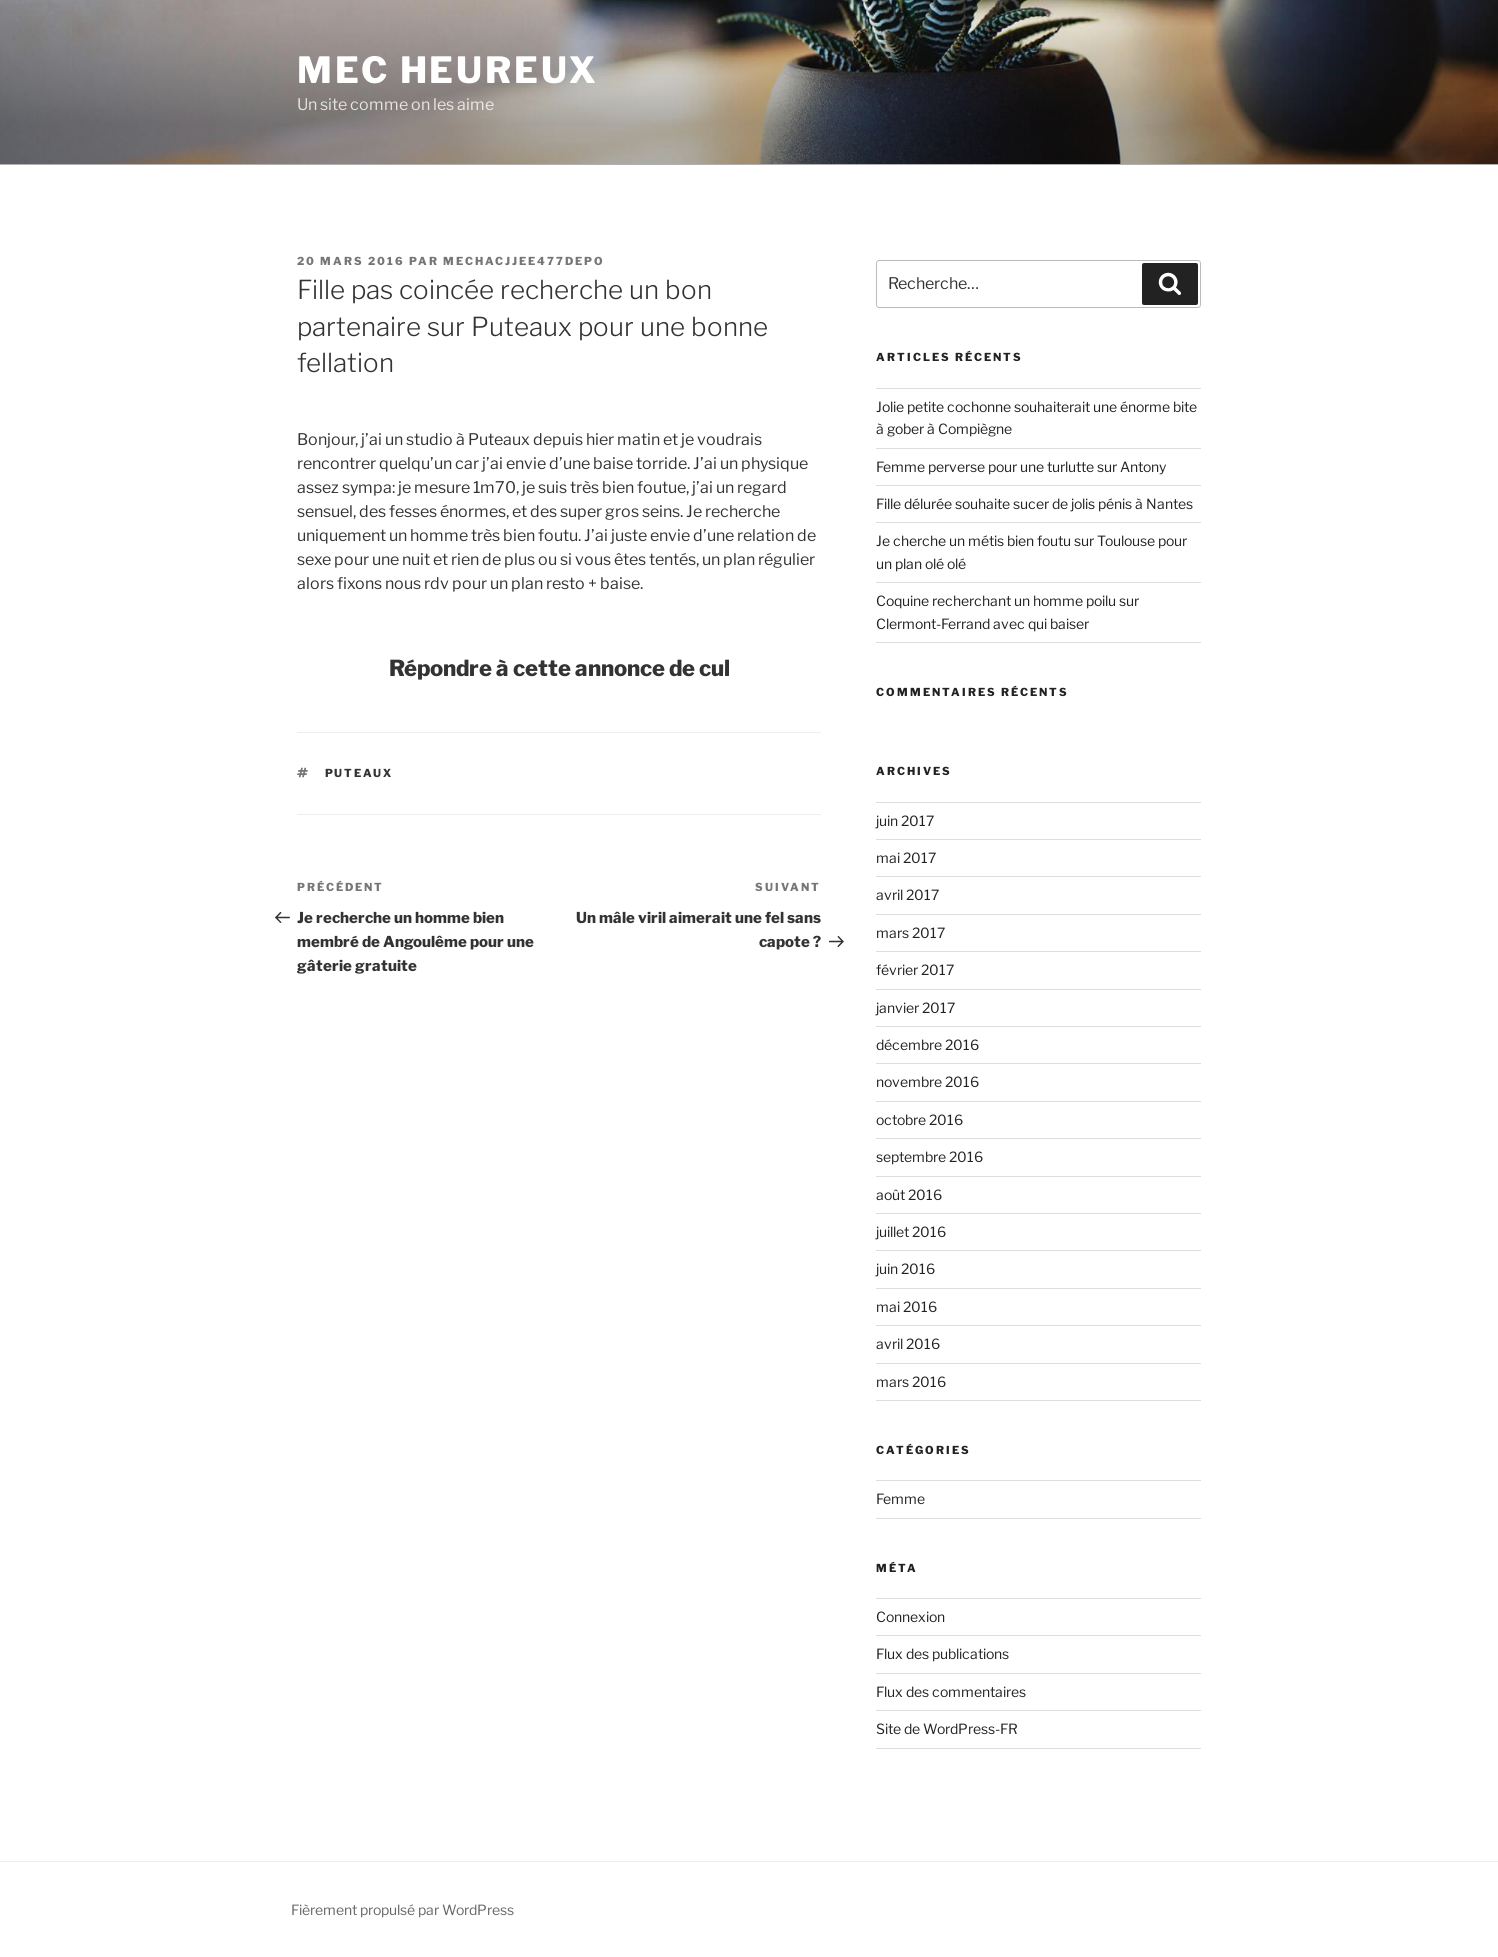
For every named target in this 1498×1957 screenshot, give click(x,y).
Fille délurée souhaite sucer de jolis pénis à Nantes (1034, 503)
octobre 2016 (919, 1119)
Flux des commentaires (951, 1691)
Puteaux (359, 773)
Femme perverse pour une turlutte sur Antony (1021, 466)
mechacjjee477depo (524, 261)
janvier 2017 (915, 1007)
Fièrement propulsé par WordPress (402, 1909)
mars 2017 (910, 932)
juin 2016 (905, 1268)
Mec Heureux (448, 70)
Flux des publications (942, 1653)
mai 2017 (906, 857)
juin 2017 (905, 820)
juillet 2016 (911, 1231)
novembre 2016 (927, 1081)
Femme (900, 1498)
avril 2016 (908, 1343)
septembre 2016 (929, 1156)
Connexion (910, 1616)
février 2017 (915, 969)
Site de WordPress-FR (947, 1728)
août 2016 (909, 1194)
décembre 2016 (927, 1044)
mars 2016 (911, 1381)
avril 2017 (907, 894)
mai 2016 (906, 1306)
